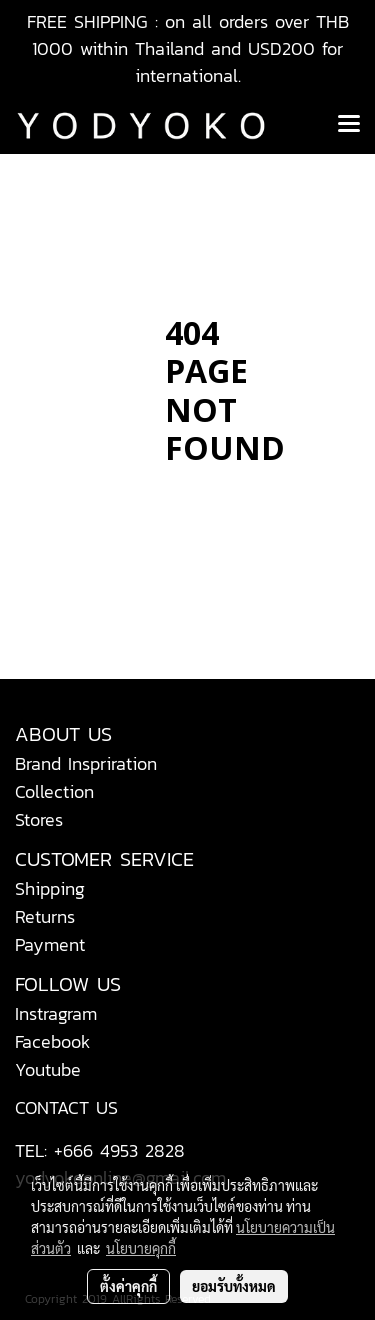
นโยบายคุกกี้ (141, 1248)
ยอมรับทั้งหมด (234, 1286)
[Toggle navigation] (349, 125)
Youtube (48, 1069)
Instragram (56, 1013)
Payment (50, 944)
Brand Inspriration (86, 763)
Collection (54, 791)
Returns (45, 916)
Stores (39, 819)
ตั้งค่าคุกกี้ (128, 1286)
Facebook (53, 1041)
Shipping (50, 888)
